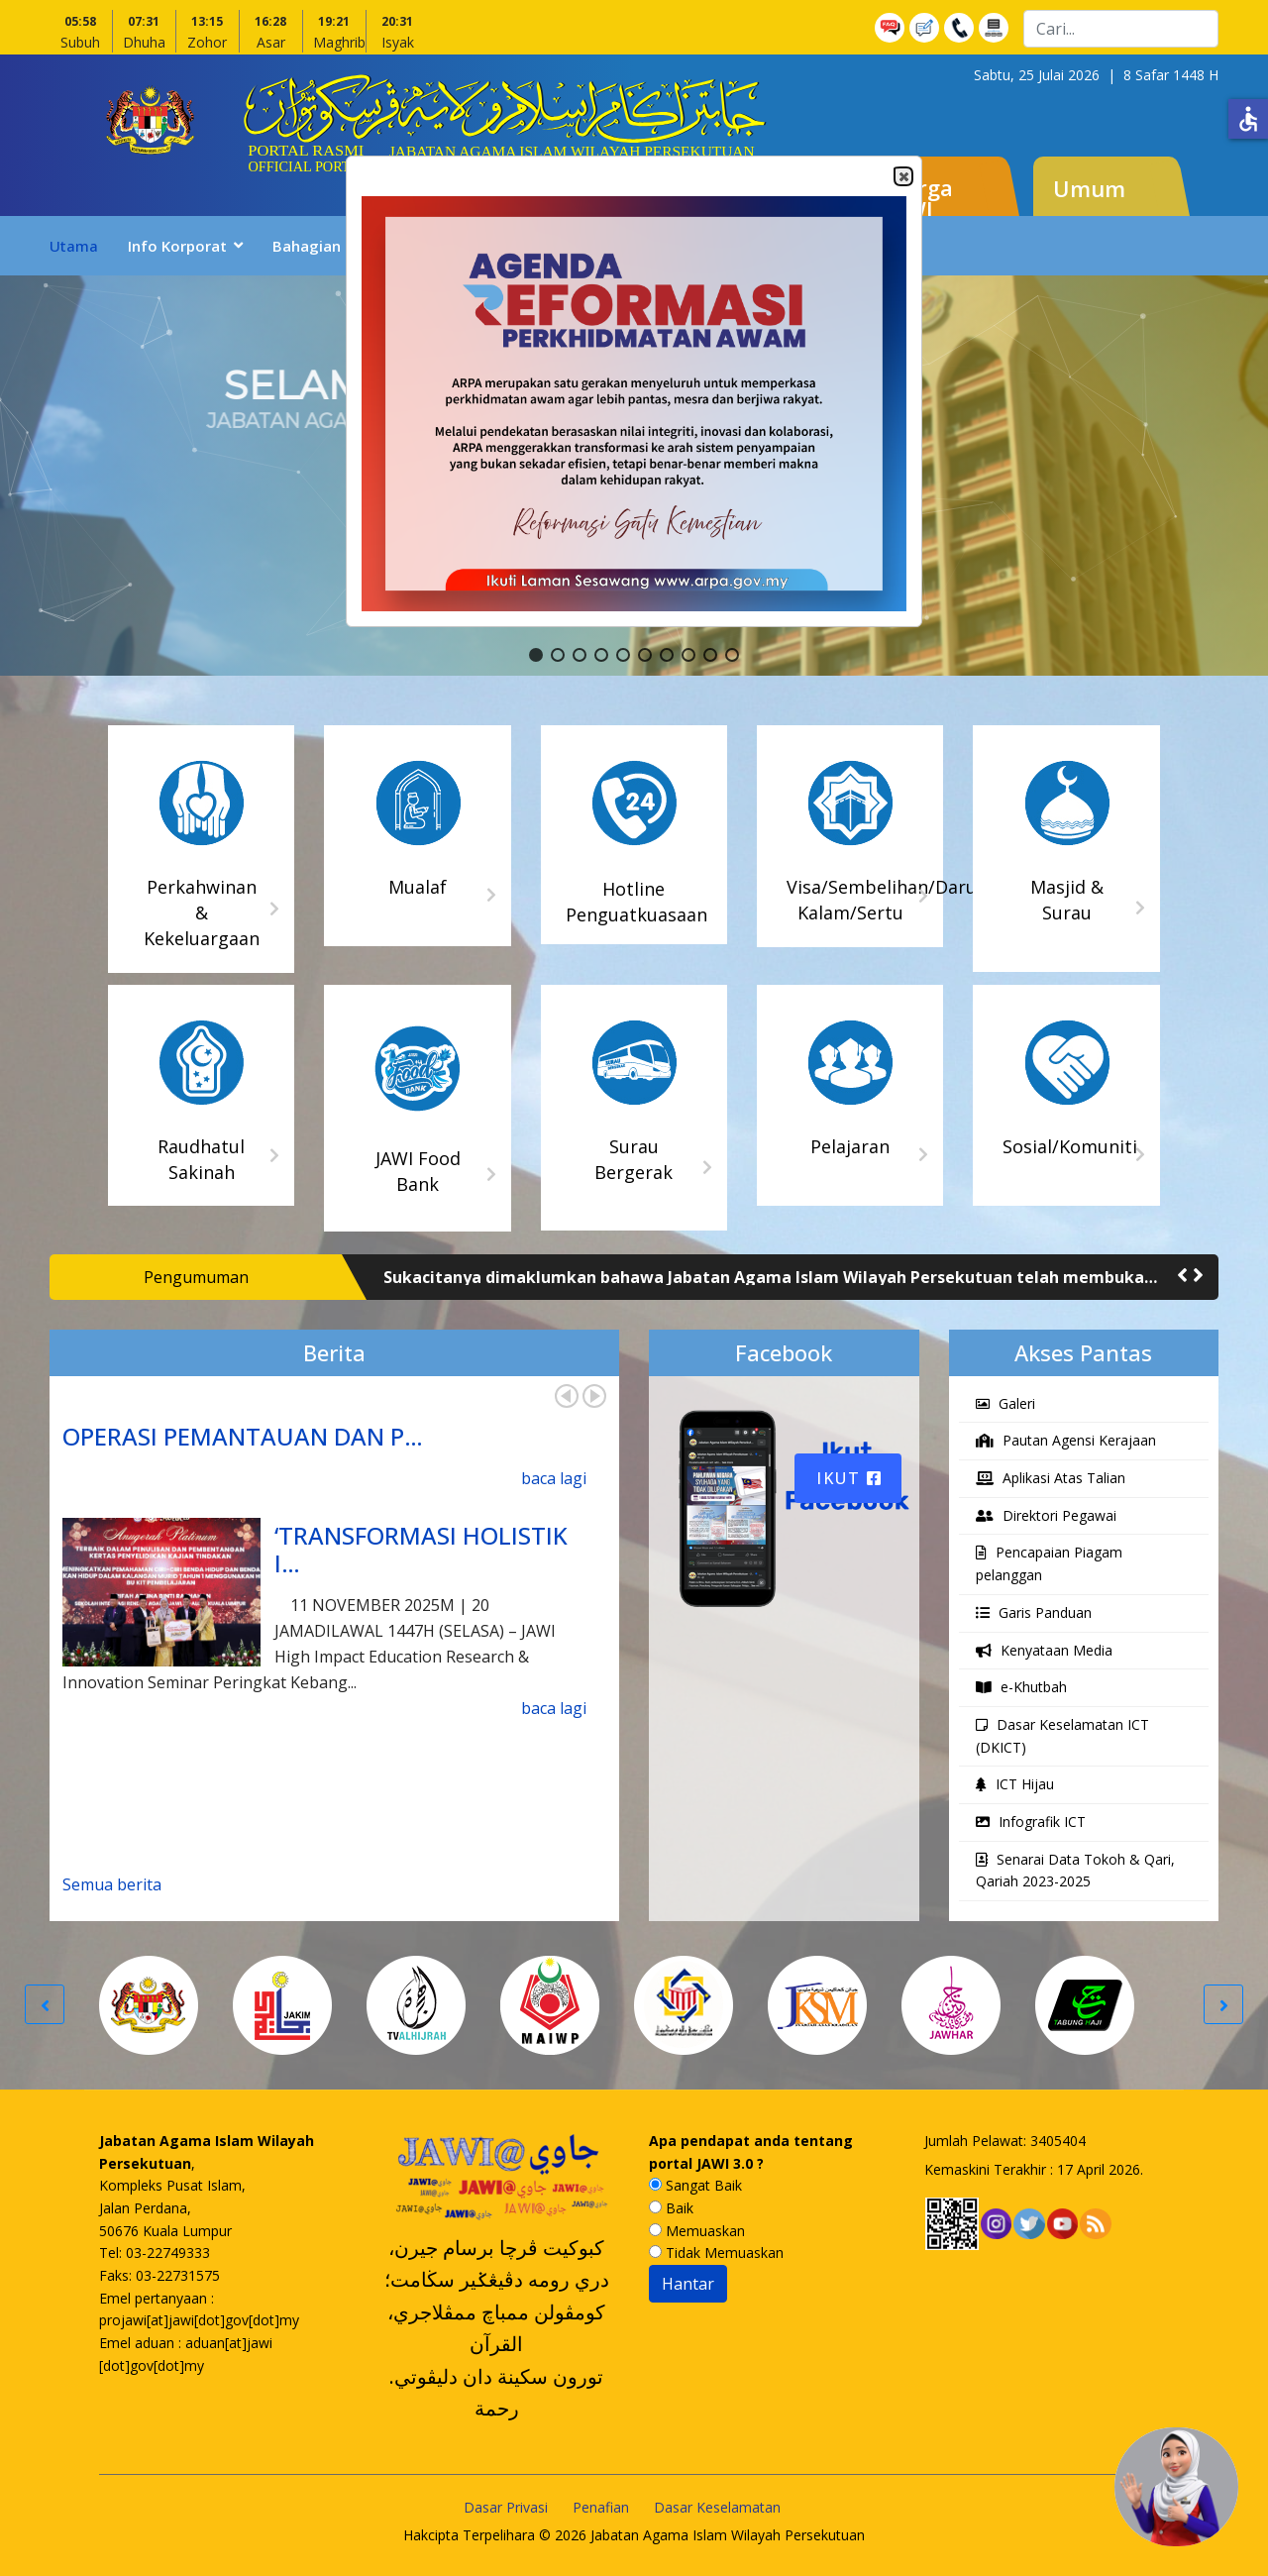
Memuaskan (697, 2230)
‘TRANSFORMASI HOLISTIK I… (421, 1549)
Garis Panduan (1034, 1612)
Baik (671, 2208)
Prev (567, 1396)
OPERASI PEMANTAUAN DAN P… (242, 1436)
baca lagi (553, 1478)
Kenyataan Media (1044, 1650)
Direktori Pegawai (1046, 1515)
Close (902, 176)
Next (594, 1396)
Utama (74, 246)
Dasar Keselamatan (717, 2507)
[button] (536, 655)
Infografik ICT (1031, 1821)
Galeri (1005, 1403)
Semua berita (111, 1884)
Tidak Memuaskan (716, 2252)
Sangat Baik (695, 2185)
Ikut (849, 1478)
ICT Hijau (1015, 1783)
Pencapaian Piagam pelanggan (1049, 1563)
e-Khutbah (1021, 1686)
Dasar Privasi (506, 2507)
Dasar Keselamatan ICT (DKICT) (1062, 1736)
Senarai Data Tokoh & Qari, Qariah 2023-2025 (1075, 1870)
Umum (1089, 188)
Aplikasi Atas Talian (1050, 1477)
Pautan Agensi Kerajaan (1066, 1440)
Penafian (601, 2507)
